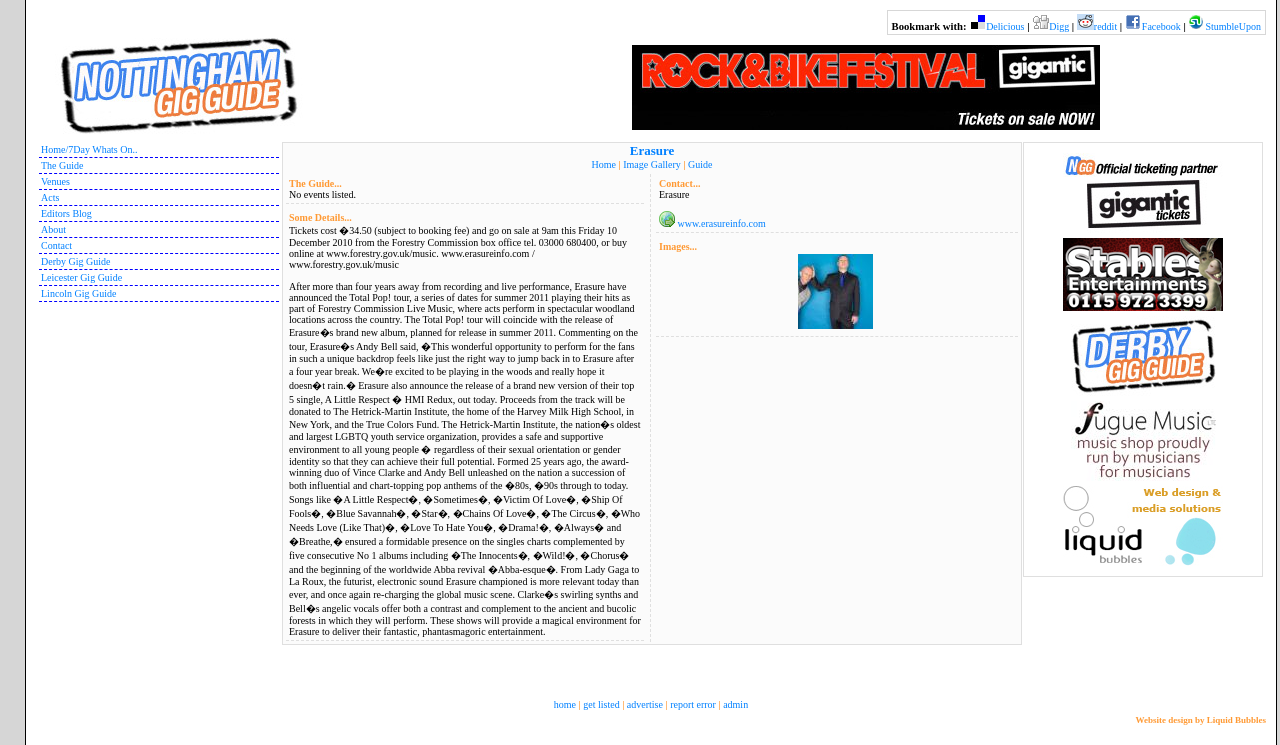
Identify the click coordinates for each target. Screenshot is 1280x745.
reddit (1105, 26)
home (565, 704)
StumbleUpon (1233, 26)
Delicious (1005, 26)
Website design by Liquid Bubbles (1200, 720)
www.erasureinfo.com (722, 223)
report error (693, 704)
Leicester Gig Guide (81, 277)
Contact (56, 245)
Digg (1059, 26)
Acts (50, 197)
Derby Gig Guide (75, 261)
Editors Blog (66, 213)
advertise (645, 704)
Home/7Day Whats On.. (89, 149)
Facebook (1161, 26)
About (53, 229)
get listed (601, 704)
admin (735, 704)
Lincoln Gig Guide (79, 293)
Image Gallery (651, 164)
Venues (55, 181)
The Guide (62, 165)
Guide (700, 164)
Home (604, 164)
